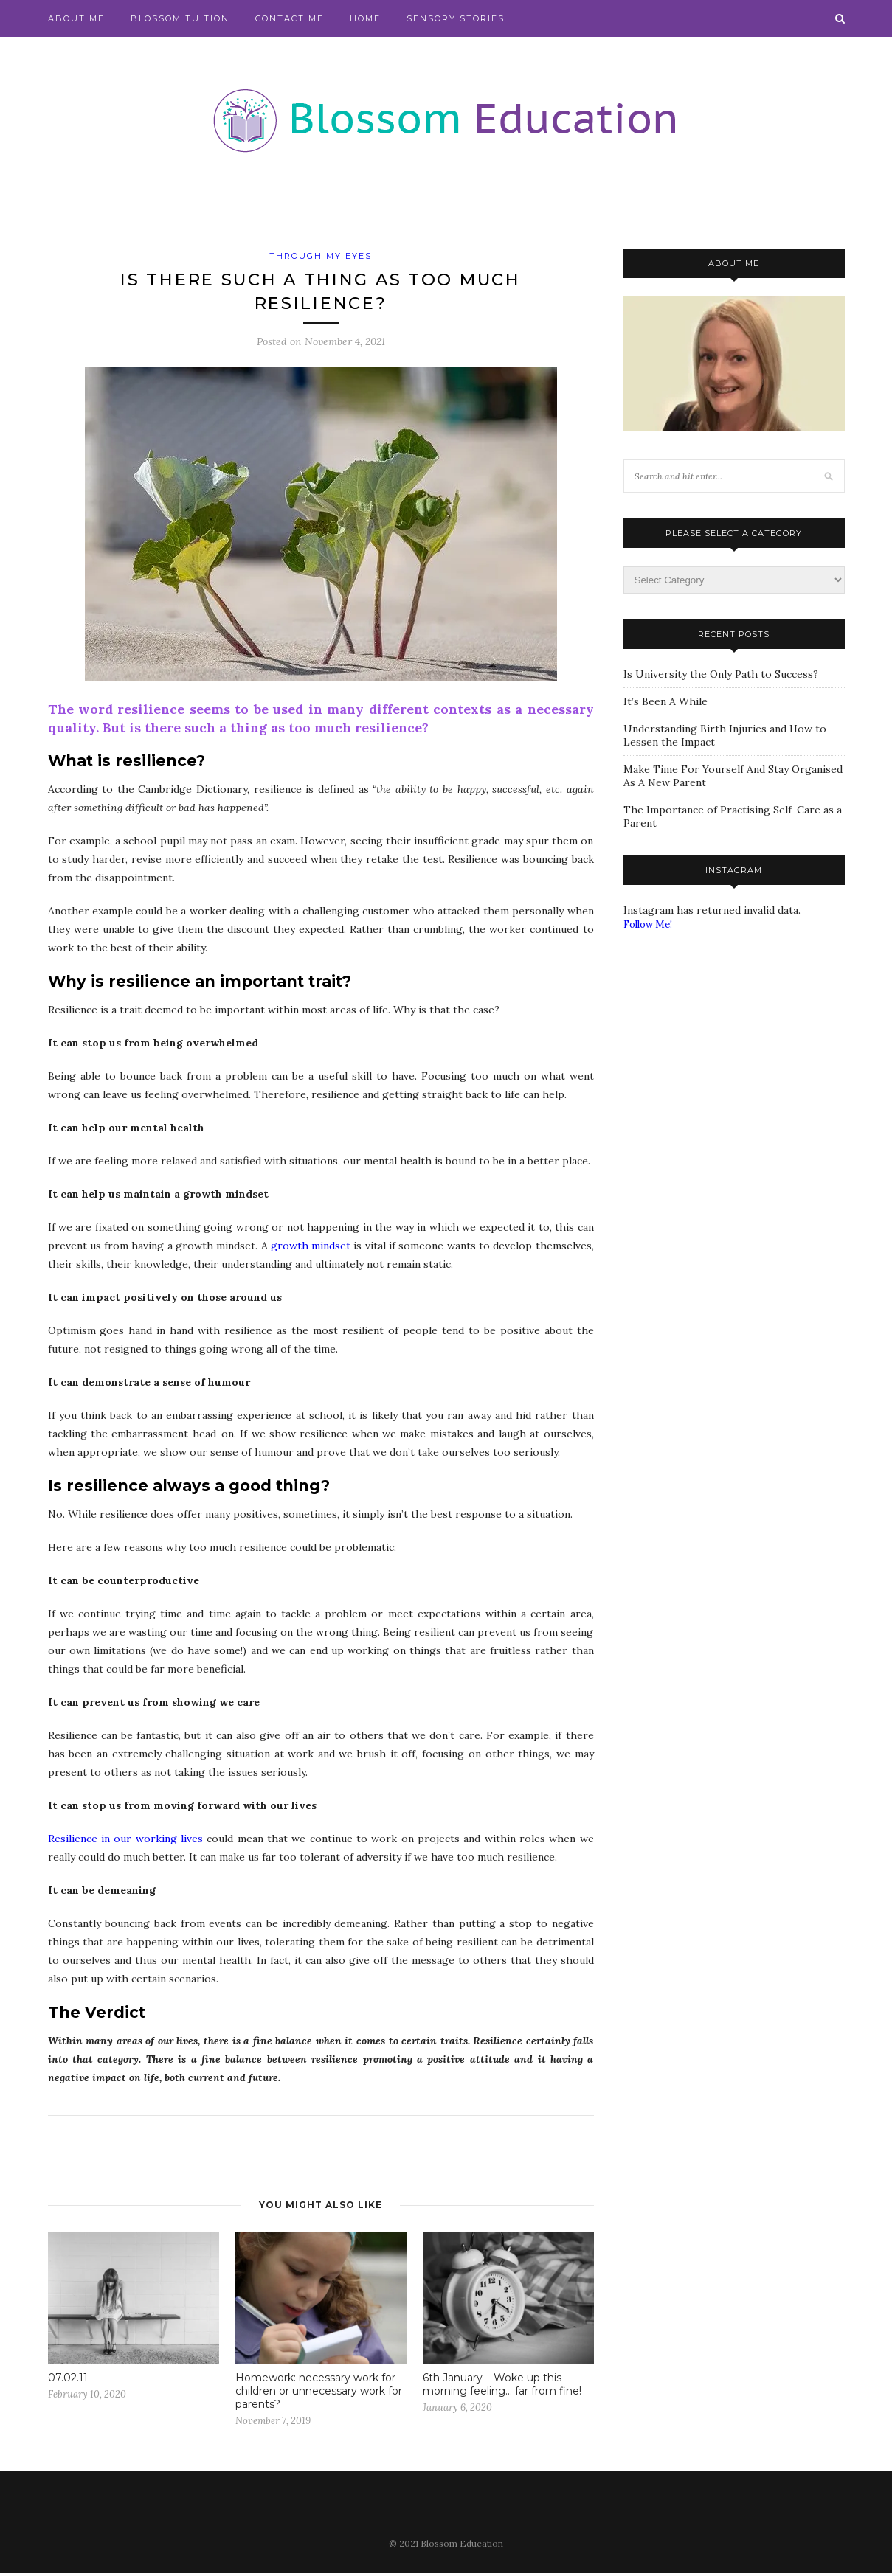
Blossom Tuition (180, 18)
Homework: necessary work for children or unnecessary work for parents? (318, 2394)
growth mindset (310, 1248)
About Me (76, 18)
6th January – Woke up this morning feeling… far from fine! (502, 2387)
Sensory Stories (456, 18)
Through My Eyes (320, 256)
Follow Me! (647, 924)
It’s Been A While (665, 701)
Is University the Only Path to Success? (720, 674)
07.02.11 (68, 2380)
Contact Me (289, 18)
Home (365, 18)
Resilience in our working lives (125, 1841)
